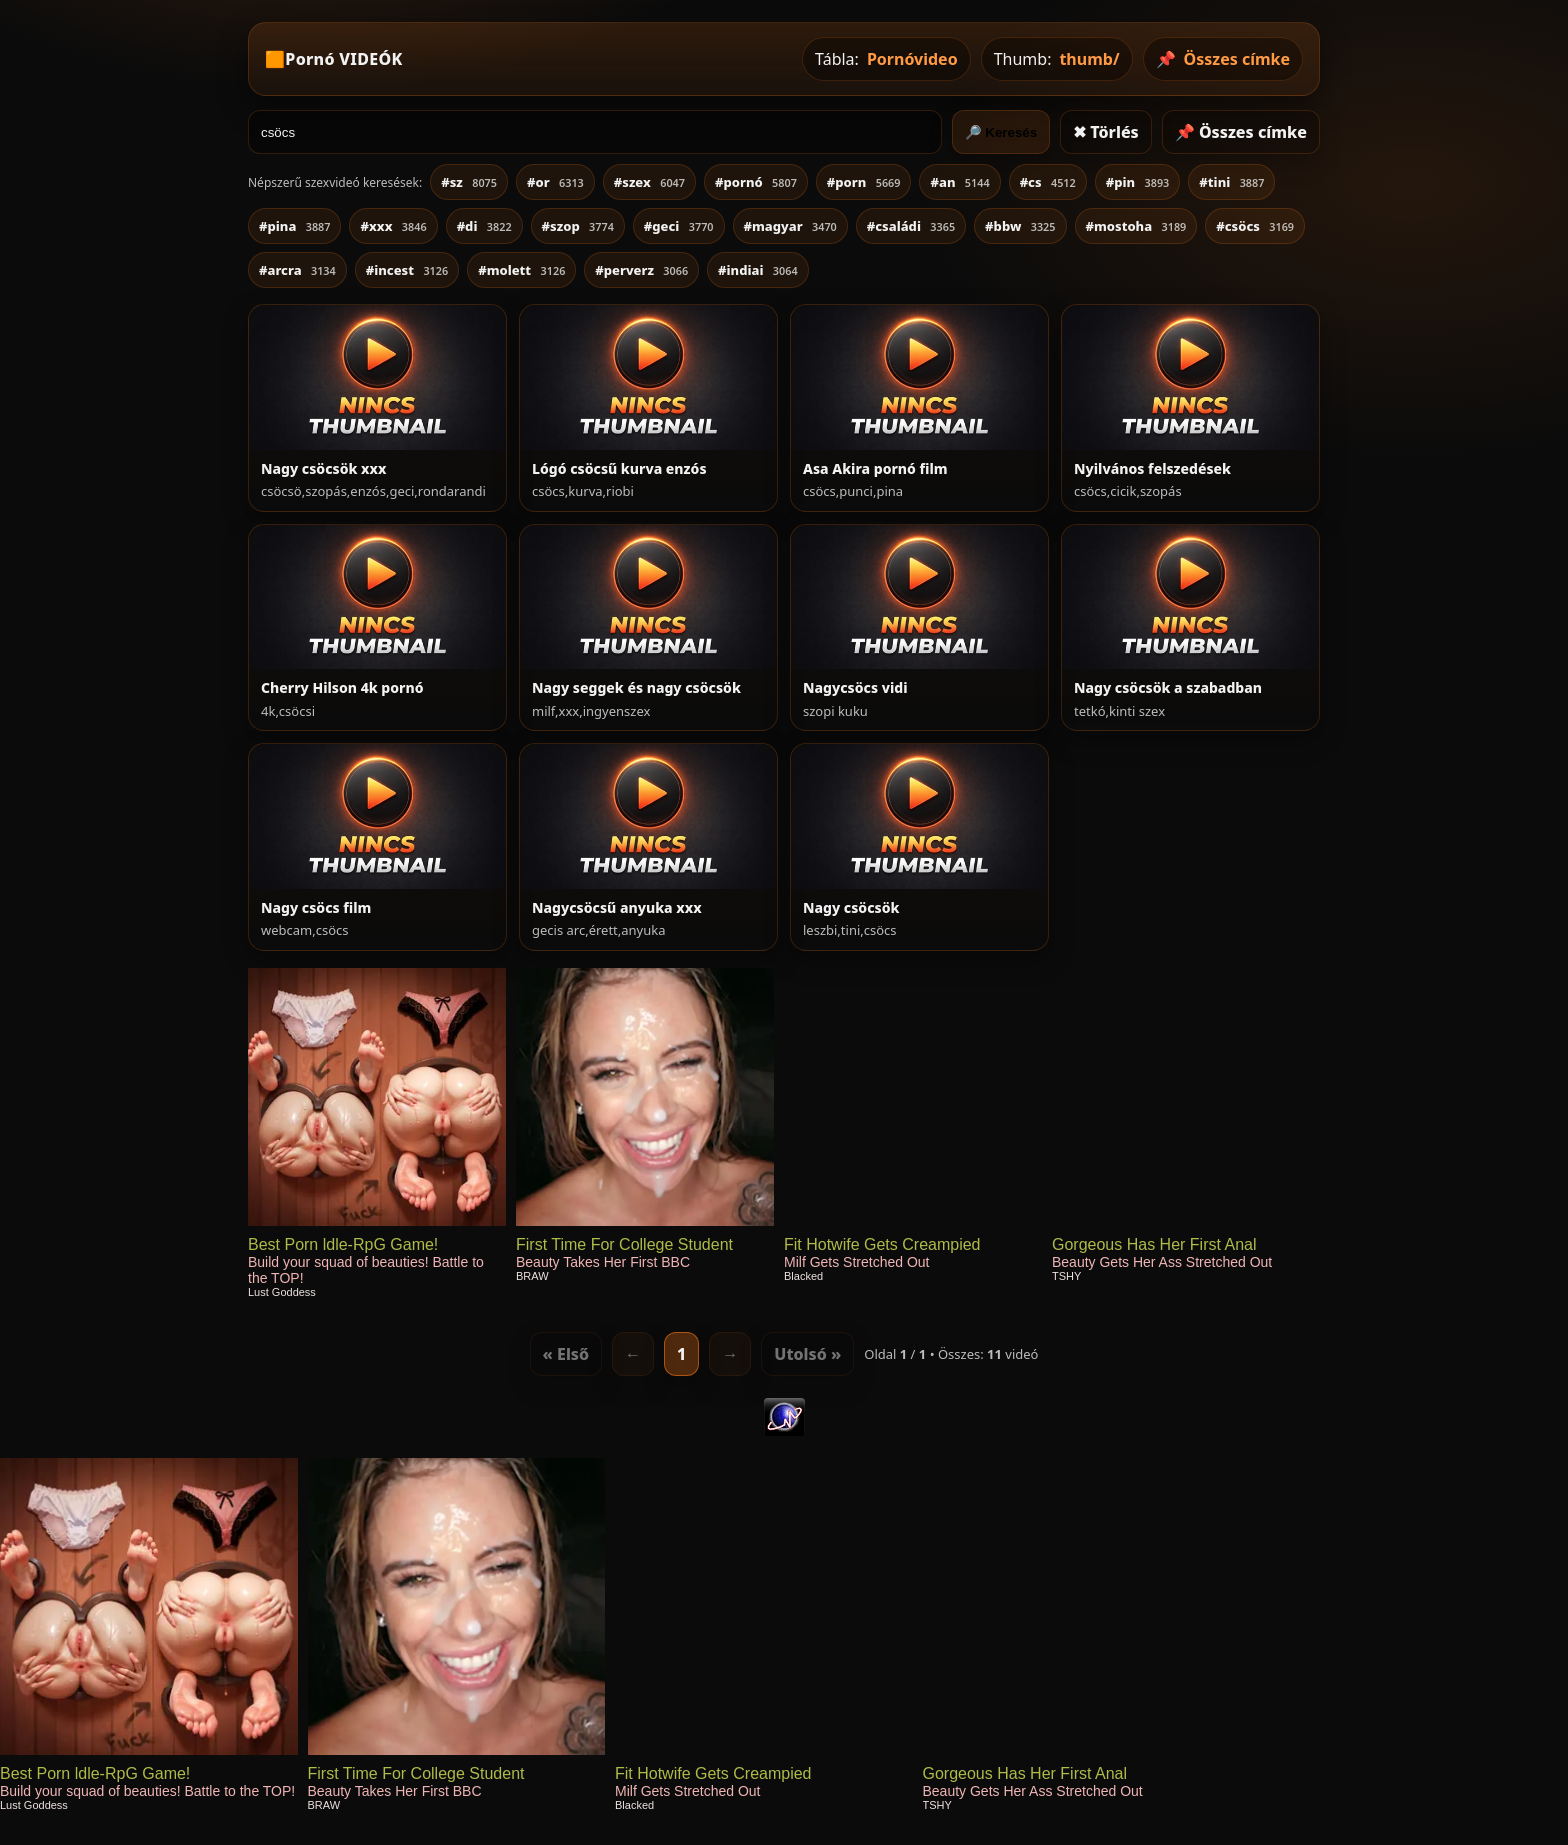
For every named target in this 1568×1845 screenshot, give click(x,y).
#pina (294, 226)
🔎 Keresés (1001, 132)
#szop (578, 226)
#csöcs (1255, 226)
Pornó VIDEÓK (343, 59)
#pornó (756, 182)
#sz (469, 182)
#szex (649, 182)
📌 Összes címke (1241, 132)
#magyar (790, 226)
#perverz (641, 270)
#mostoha (1136, 226)
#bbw (1020, 226)
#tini (1231, 182)
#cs (1048, 182)
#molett (521, 270)
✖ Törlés (1106, 132)
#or (555, 182)
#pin (1138, 182)
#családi (911, 226)
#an (959, 182)
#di (484, 226)
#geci (679, 226)
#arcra (297, 270)
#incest (407, 270)
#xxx (393, 226)
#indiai (758, 270)
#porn (864, 182)
